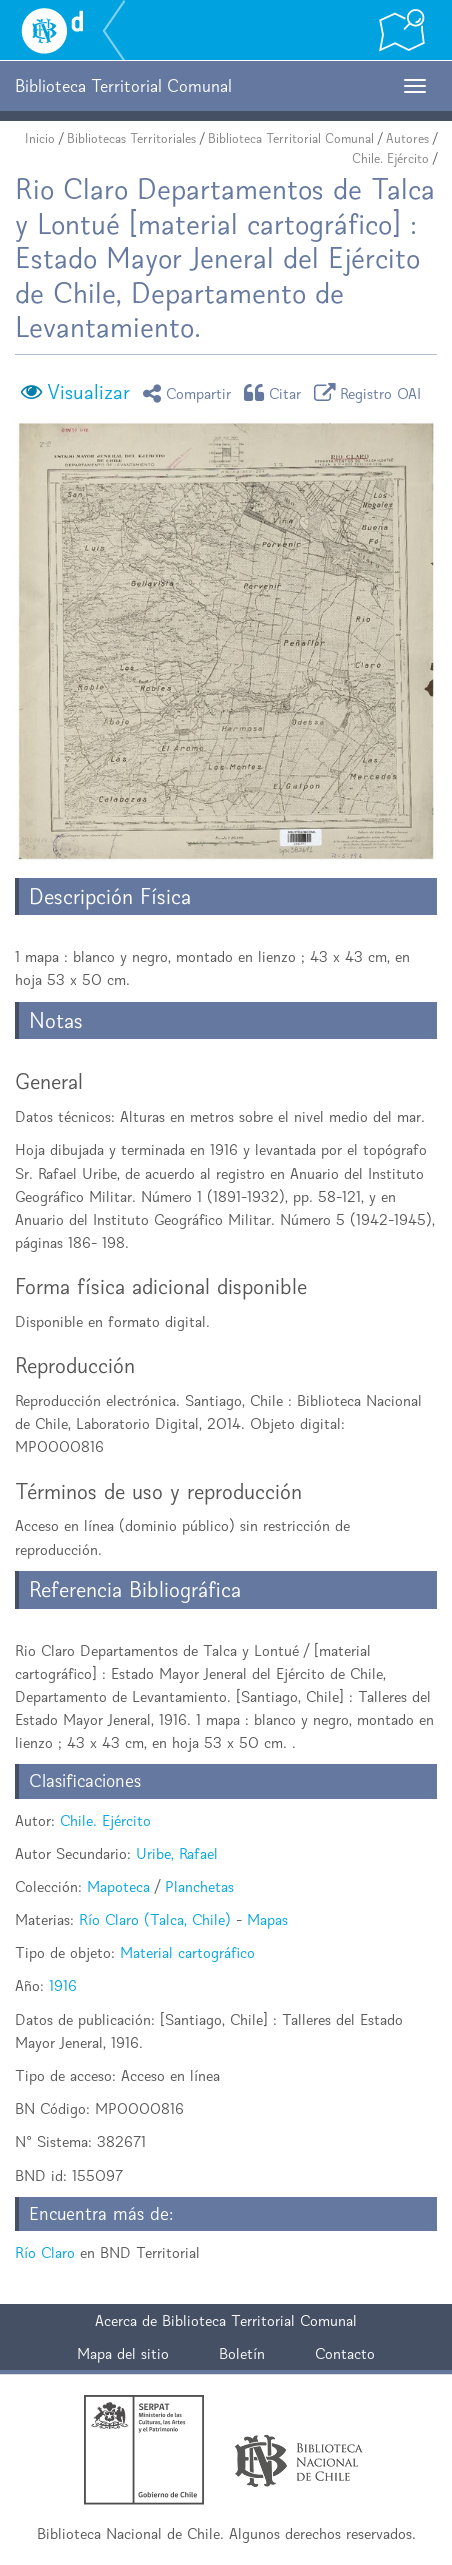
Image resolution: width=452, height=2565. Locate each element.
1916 (63, 1985)
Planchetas (199, 1886)
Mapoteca (118, 1886)
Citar (276, 392)
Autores (407, 138)
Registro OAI (371, 392)
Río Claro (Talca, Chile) (155, 1919)
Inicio (40, 138)
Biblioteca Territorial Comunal (291, 138)
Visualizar (88, 392)
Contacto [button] (345, 2353)
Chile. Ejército (390, 158)
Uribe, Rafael (177, 1853)
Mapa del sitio (123, 2353)
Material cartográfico (187, 1952)
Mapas (267, 1919)
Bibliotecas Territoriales (131, 138)
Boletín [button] (242, 2353)
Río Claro (45, 2252)
